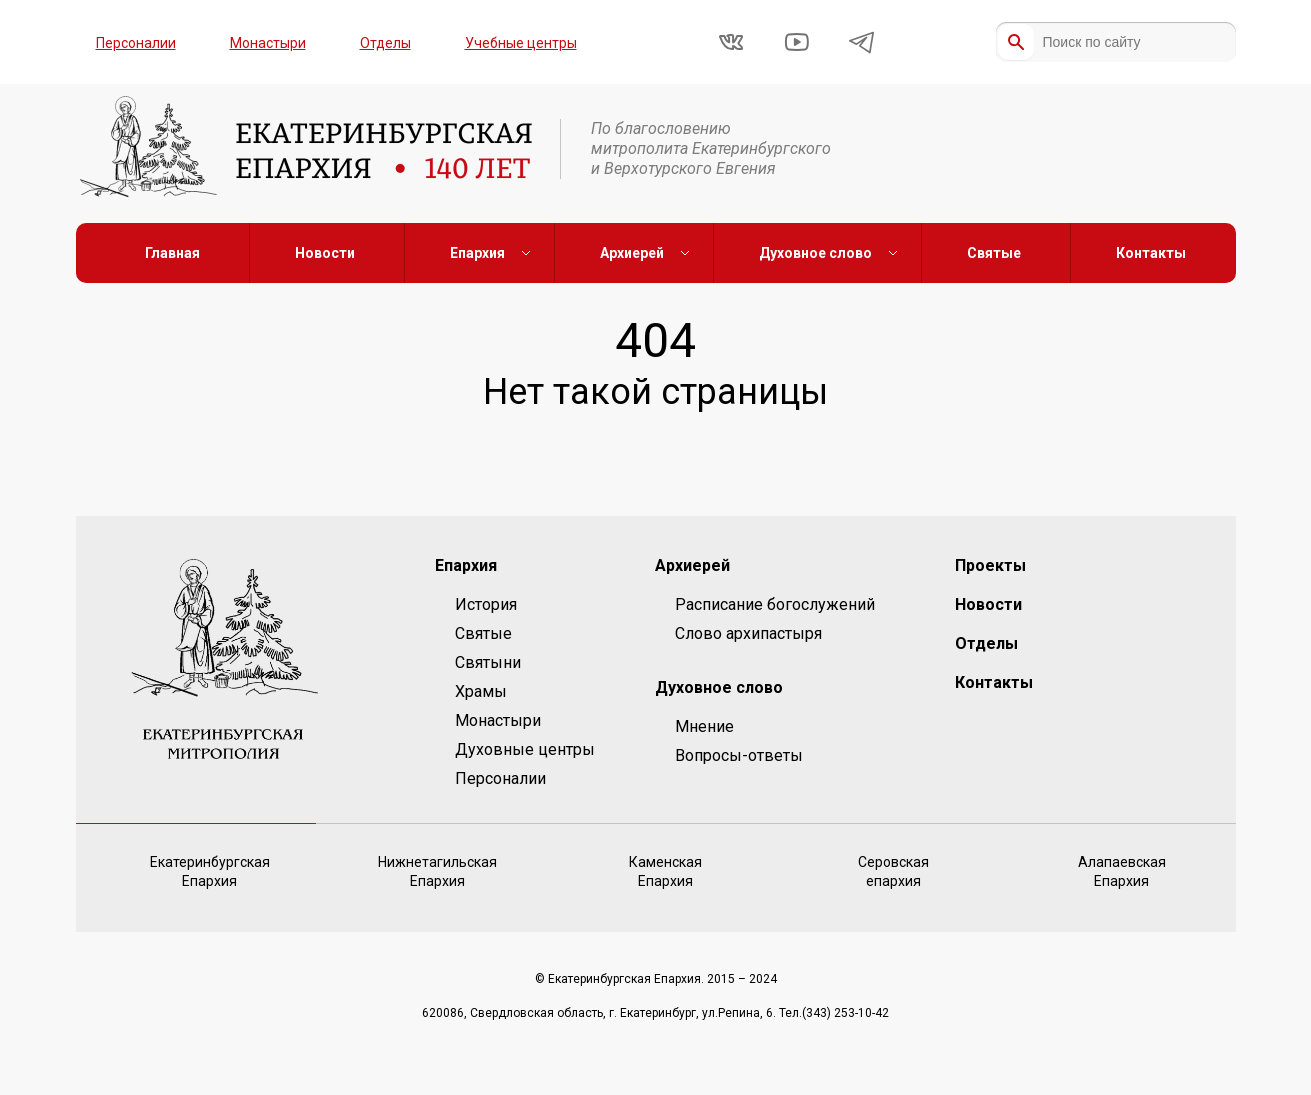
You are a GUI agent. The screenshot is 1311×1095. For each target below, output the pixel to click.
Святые (994, 253)
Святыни (488, 662)
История (486, 604)
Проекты (990, 565)
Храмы (481, 691)
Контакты (1151, 253)
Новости (325, 253)
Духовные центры (525, 749)
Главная (172, 253)
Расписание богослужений (775, 604)
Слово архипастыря (748, 633)
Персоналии (136, 43)
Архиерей (632, 253)
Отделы (385, 43)
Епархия (477, 253)
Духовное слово (815, 253)
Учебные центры (521, 43)
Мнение (704, 726)
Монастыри (268, 43)
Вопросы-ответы (739, 755)
